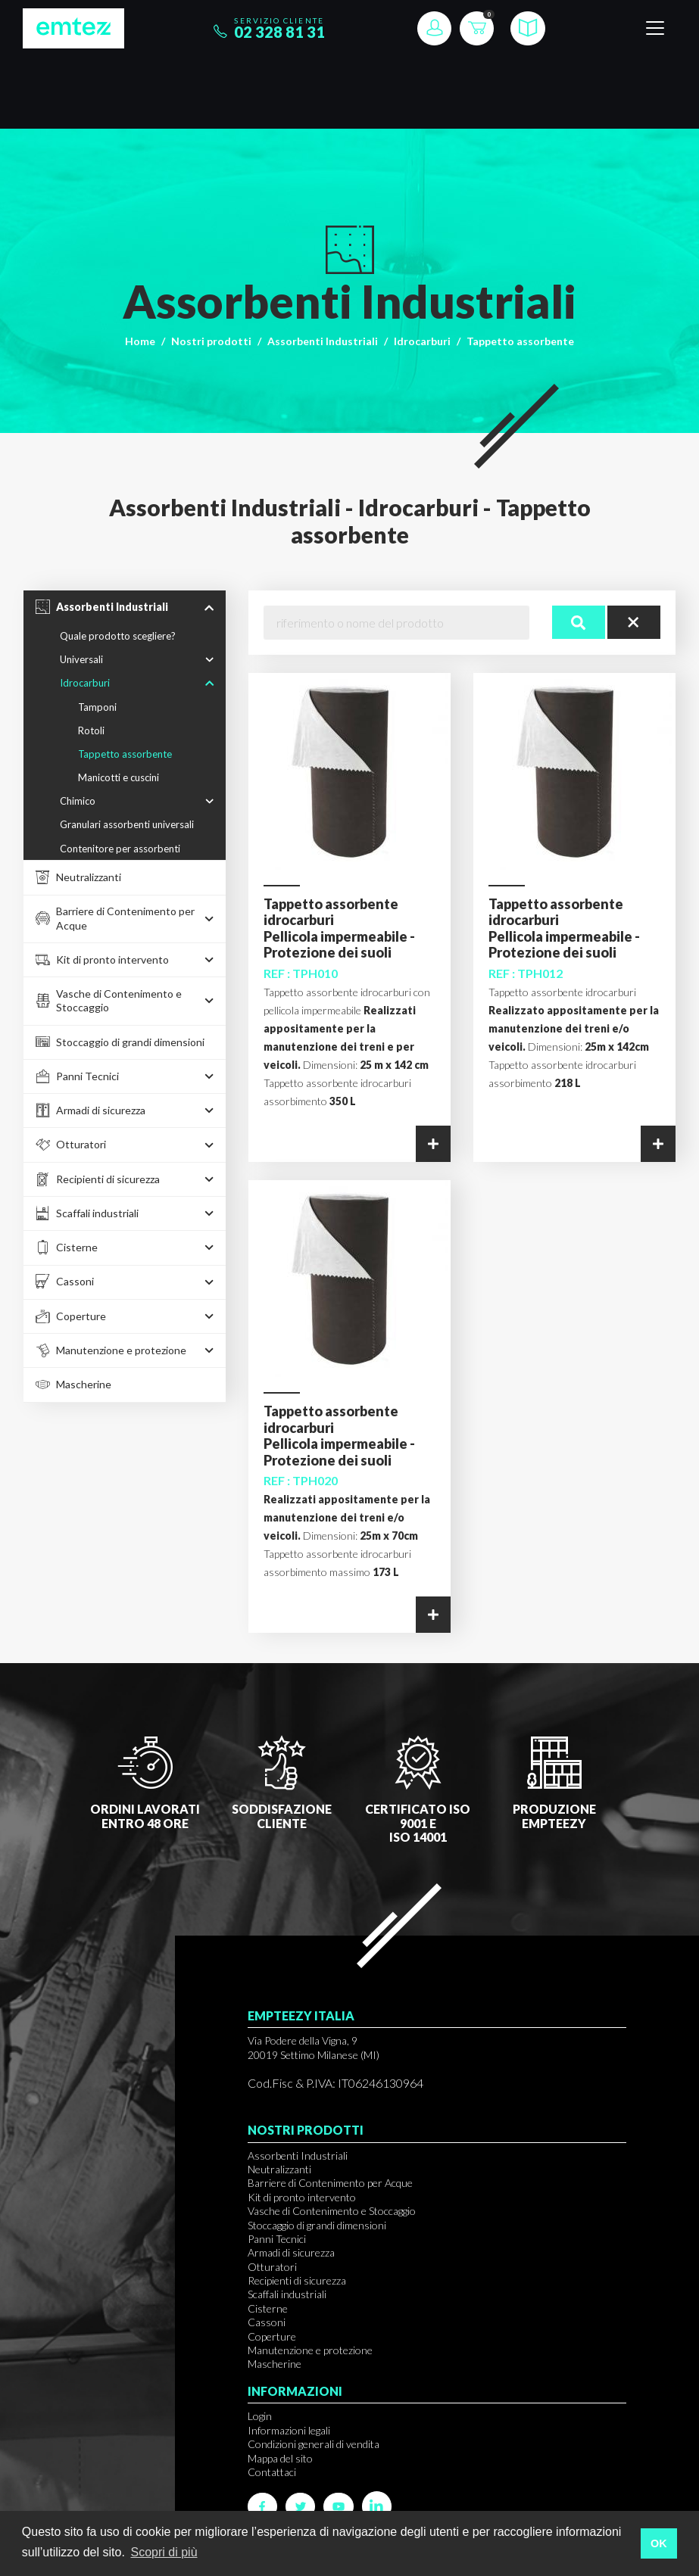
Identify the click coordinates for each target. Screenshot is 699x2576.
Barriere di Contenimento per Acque (330, 2182)
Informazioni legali (289, 2430)
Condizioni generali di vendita (313, 2443)
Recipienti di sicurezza (297, 2280)
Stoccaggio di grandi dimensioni (317, 2225)
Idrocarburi (422, 341)
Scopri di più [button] (163, 2552)
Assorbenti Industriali (322, 341)
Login (260, 2415)
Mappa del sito (280, 2458)
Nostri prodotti (211, 341)
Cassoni (267, 2322)
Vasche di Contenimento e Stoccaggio (332, 2210)
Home (140, 341)
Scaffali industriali (287, 2294)
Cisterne (268, 2308)
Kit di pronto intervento (302, 2197)
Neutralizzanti (279, 2169)
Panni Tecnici (277, 2238)
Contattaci (272, 2471)
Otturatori (272, 2266)
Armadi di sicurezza (291, 2252)
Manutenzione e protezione (310, 2350)
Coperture (272, 2336)
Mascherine (274, 2363)
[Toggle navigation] (655, 28)
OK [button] (659, 2543)
